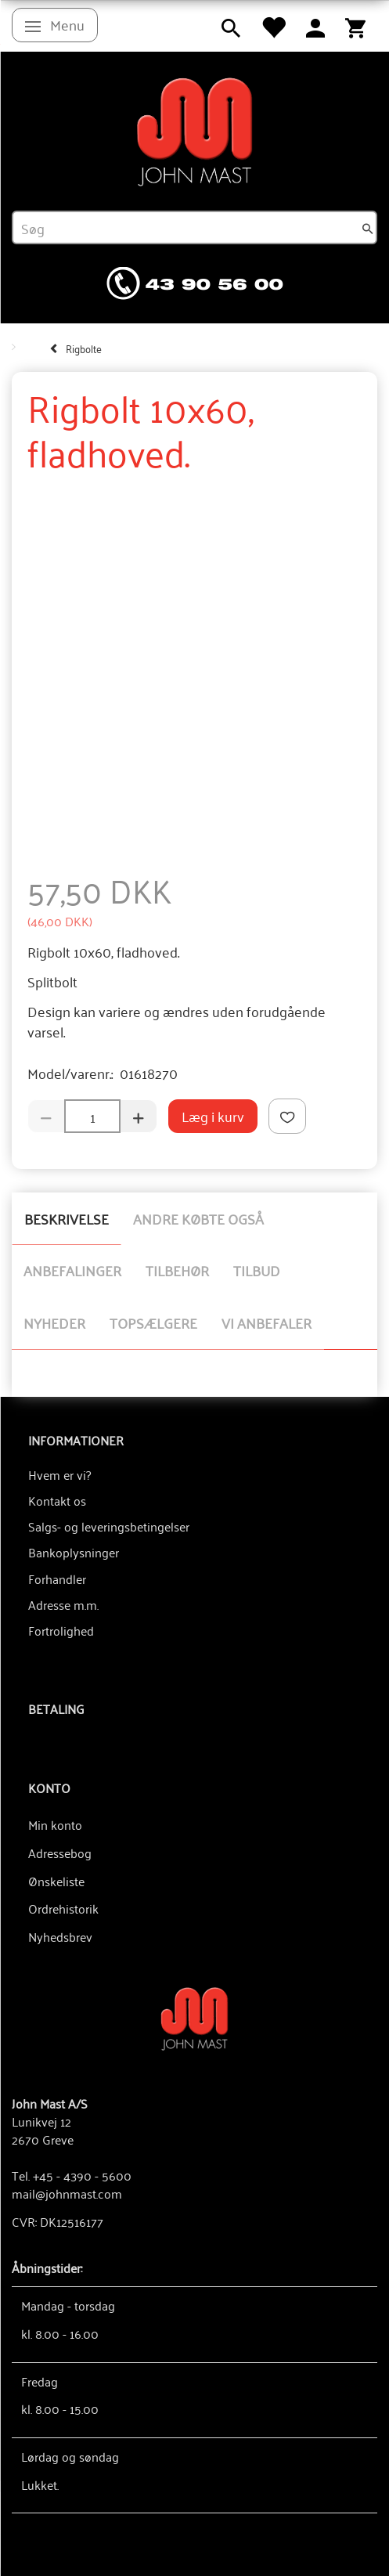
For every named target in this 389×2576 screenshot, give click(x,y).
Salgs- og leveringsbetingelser (108, 1526)
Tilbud (256, 1270)
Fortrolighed (61, 1630)
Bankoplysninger (73, 1552)
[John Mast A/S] (194, 2017)
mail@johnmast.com (67, 2193)
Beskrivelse (66, 1218)
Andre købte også (198, 1218)
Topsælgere (153, 1322)
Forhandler (57, 1578)
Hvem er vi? (59, 1474)
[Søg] (367, 228)
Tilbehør (177, 1270)
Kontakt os (57, 1500)
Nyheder (54, 1322)
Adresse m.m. (63, 1604)
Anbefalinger (72, 1270)
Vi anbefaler (267, 1322)
